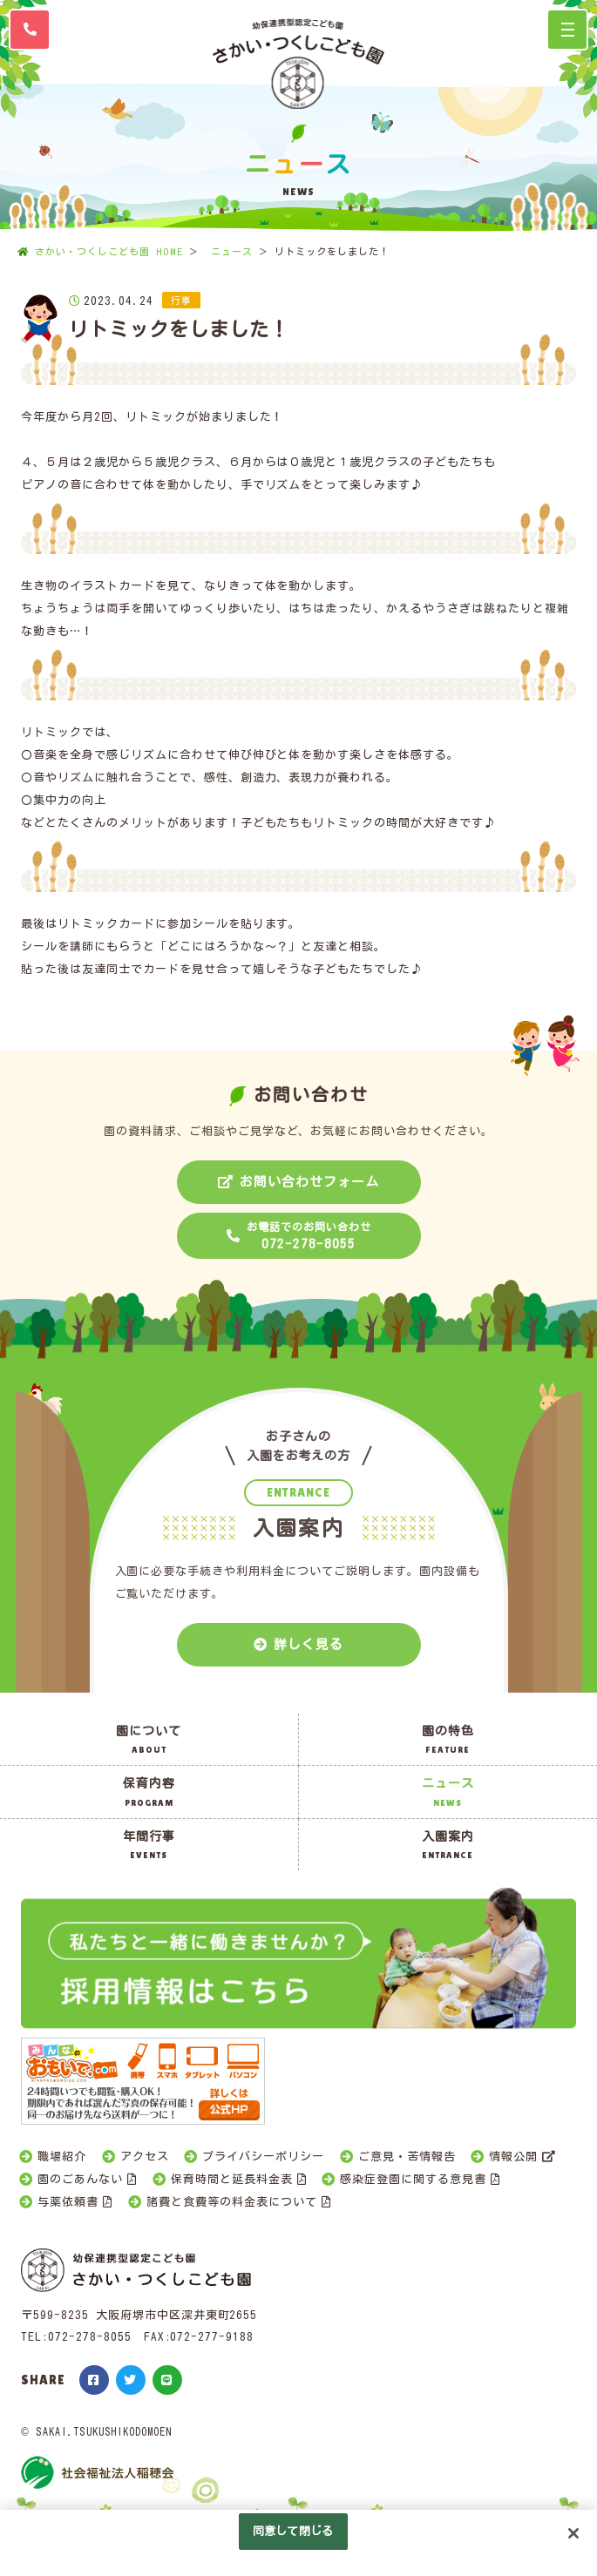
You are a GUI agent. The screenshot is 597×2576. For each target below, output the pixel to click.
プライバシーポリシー (263, 2156)
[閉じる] (573, 2533)
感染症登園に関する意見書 (413, 2179)
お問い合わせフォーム (309, 1181)
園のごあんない (80, 2179)
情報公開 (513, 2156)
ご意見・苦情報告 (407, 2156)
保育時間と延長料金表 (232, 2179)
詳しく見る (308, 1644)
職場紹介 (61, 2156)
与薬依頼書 (67, 2202)
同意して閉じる (293, 2531)
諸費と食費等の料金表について (231, 2202)
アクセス (144, 2156)
